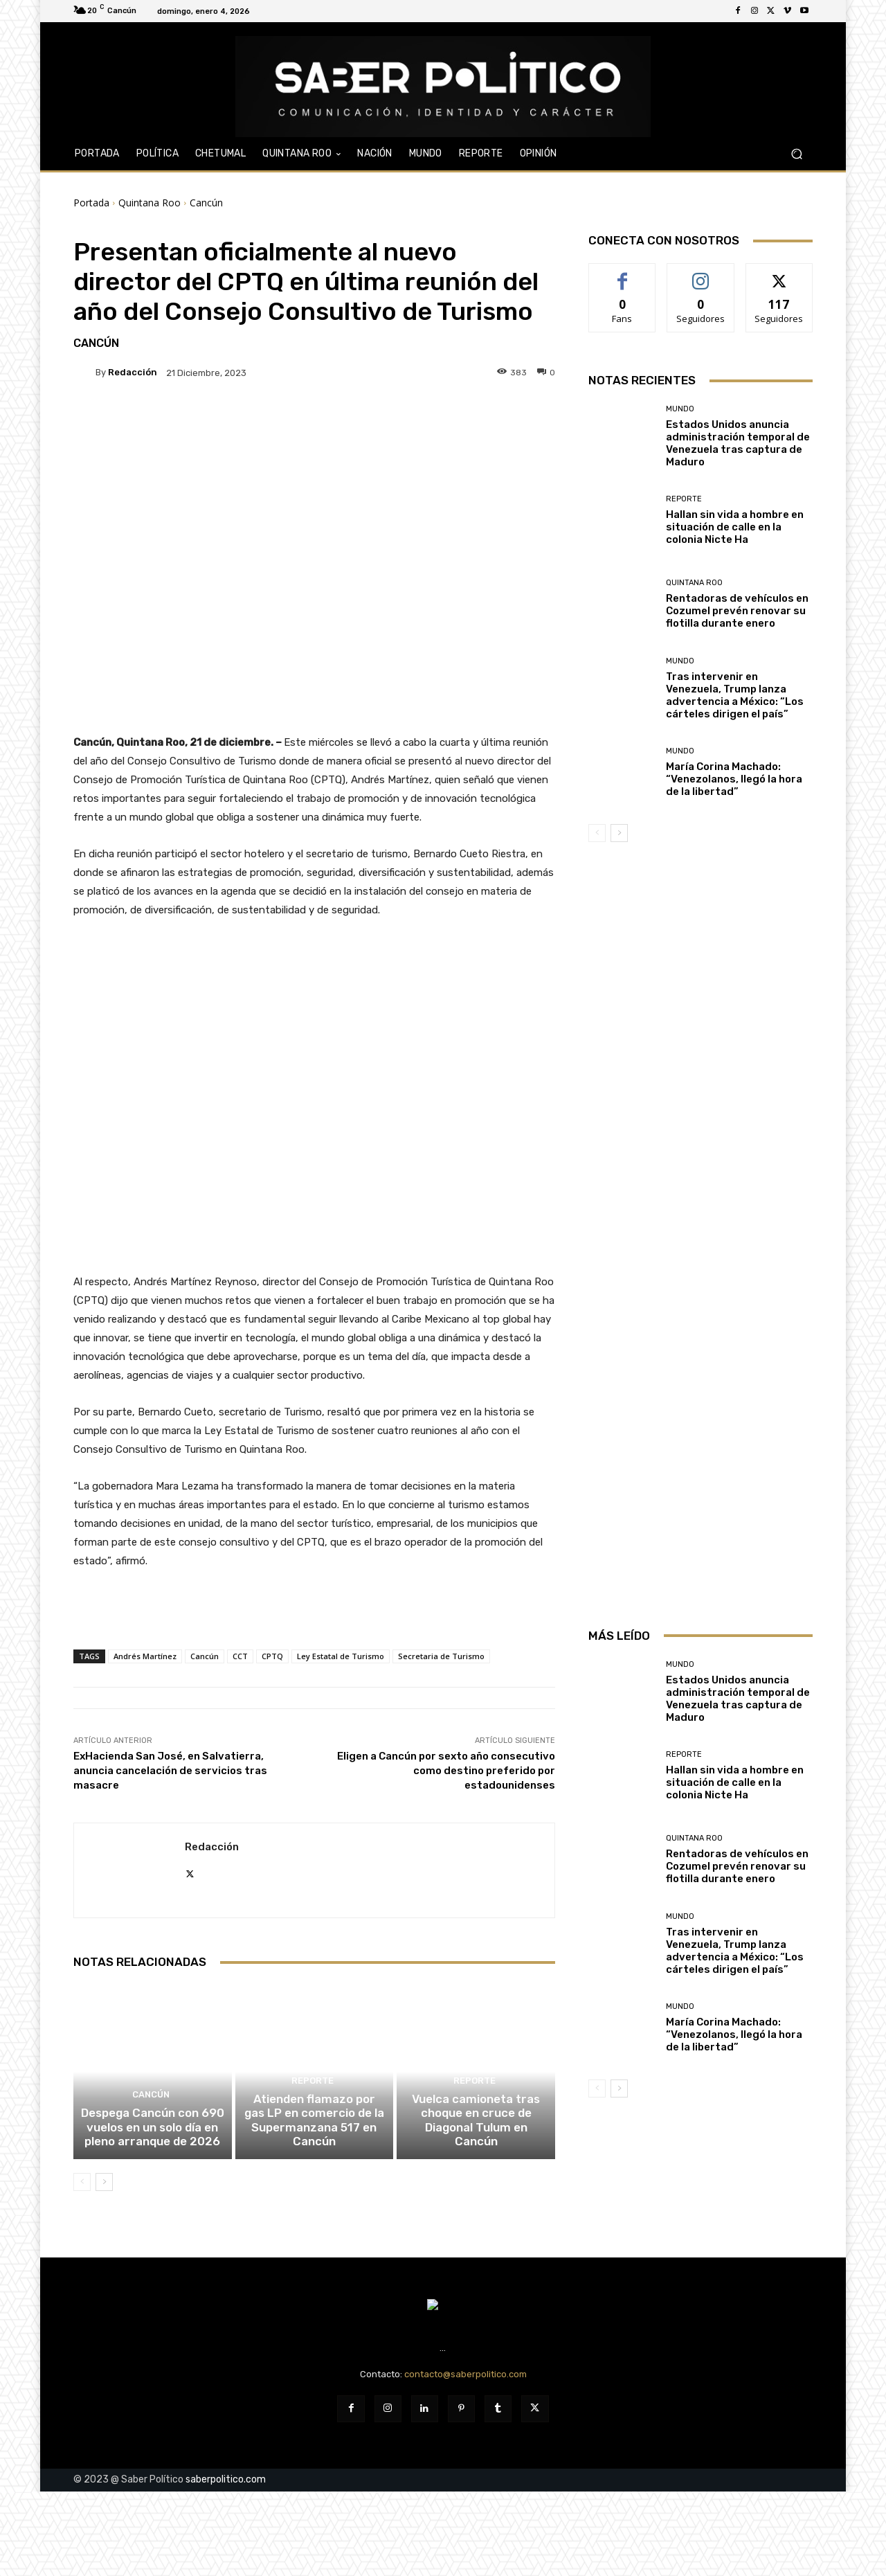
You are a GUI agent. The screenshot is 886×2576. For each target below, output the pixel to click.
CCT (240, 1656)
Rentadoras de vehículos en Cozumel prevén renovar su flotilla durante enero (737, 610)
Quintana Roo (149, 202)
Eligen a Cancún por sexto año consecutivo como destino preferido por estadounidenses (446, 1770)
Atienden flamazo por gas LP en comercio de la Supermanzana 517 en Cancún (314, 2139)
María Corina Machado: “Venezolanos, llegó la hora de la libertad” (734, 779)
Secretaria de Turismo (441, 1656)
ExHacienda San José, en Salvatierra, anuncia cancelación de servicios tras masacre (170, 1770)
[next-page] (104, 2197)
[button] (796, 154)
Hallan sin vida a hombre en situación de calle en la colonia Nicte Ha (735, 527)
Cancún (206, 202)
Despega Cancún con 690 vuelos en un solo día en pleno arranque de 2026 (152, 2145)
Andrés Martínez (145, 1656)
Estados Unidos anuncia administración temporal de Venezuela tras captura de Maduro (738, 443)
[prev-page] (82, 2197)
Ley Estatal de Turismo (340, 1656)
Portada (91, 202)
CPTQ (272, 1656)
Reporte (312, 2103)
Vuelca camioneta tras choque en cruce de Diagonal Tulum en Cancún (476, 2145)
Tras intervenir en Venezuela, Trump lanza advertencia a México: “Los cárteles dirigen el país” (735, 695)
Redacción (132, 372)
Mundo (680, 409)
